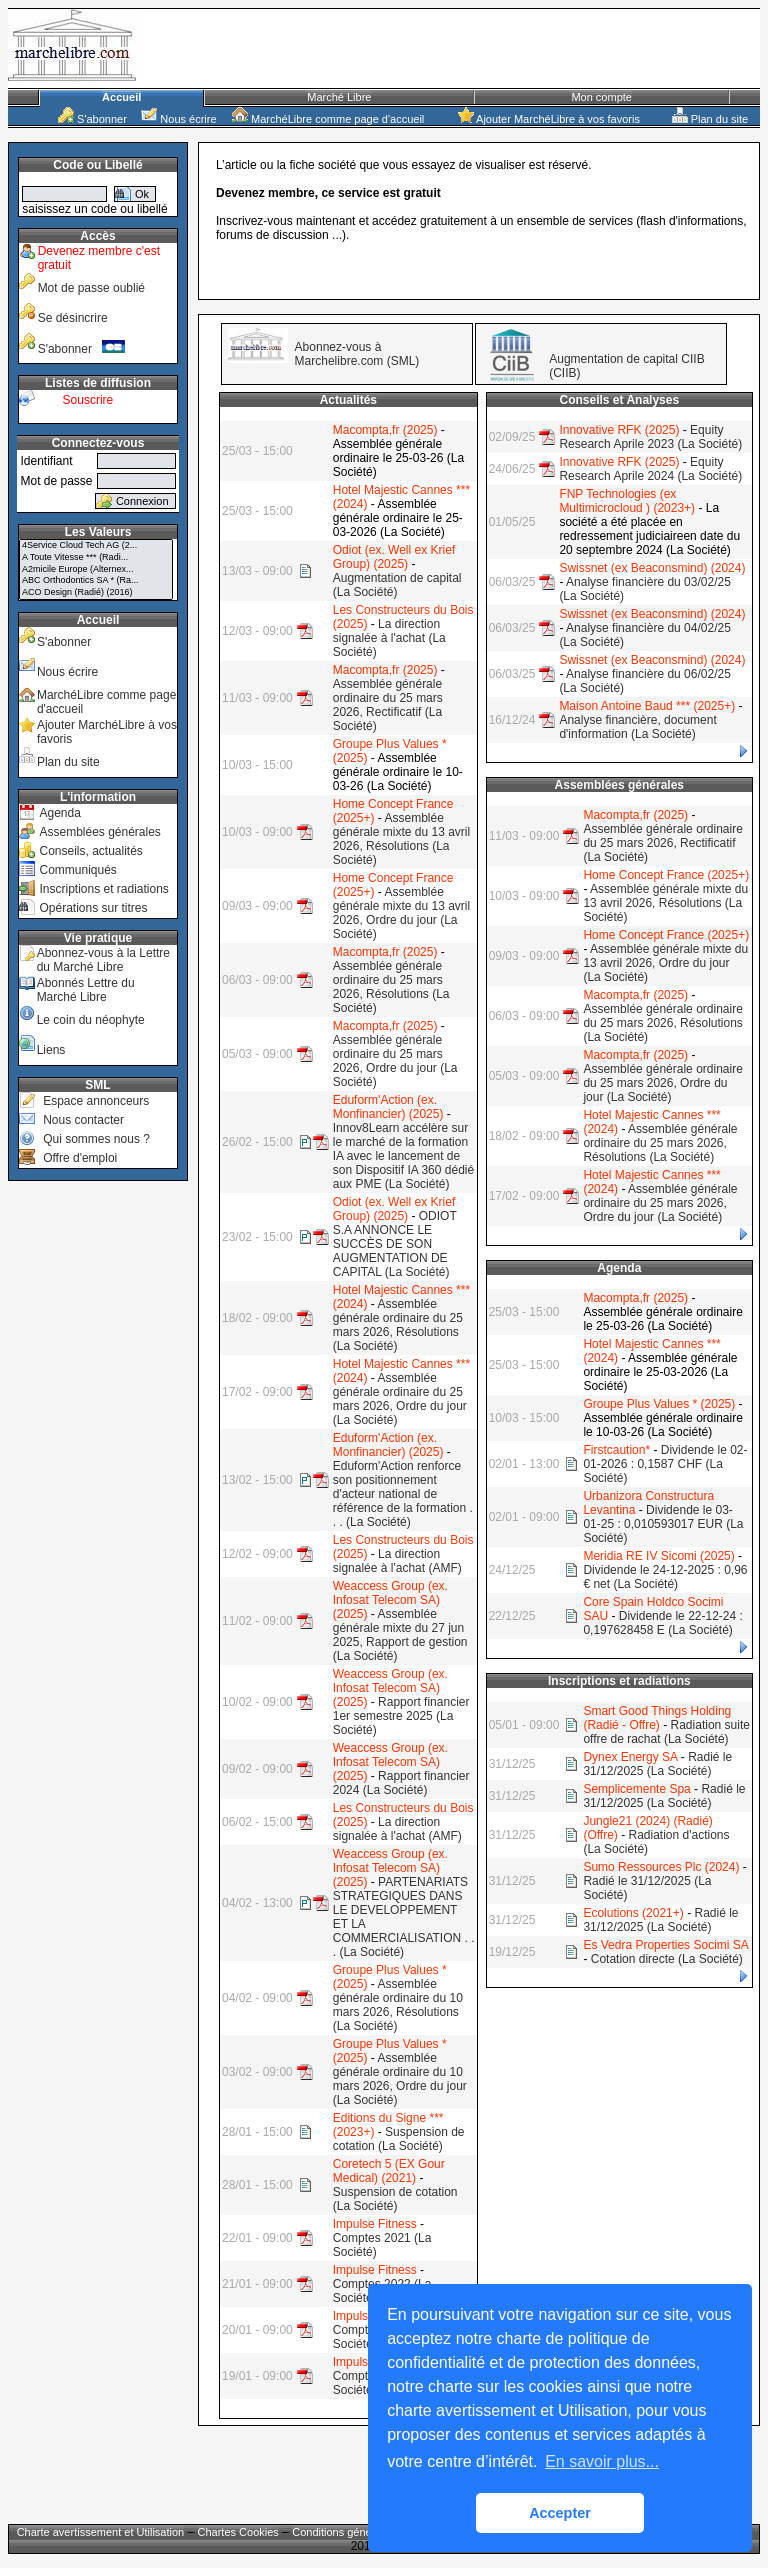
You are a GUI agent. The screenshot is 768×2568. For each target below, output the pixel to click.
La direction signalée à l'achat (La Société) (389, 638)
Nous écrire (178, 119)
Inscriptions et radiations (103, 889)
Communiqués (77, 870)
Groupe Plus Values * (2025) (659, 1404)
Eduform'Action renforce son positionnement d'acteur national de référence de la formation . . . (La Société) (403, 1494)
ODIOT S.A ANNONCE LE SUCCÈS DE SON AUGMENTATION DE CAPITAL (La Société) (395, 1244)
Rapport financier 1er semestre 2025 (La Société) (401, 1716)
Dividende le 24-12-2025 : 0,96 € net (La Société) (665, 1577)
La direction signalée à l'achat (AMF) (397, 1561)
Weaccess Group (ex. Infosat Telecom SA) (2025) (390, 1600)
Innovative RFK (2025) (619, 430)
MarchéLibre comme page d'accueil (328, 119)
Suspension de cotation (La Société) (399, 2139)
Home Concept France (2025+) (666, 875)
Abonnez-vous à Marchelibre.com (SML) (357, 354)
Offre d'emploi (80, 1158)
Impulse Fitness (375, 2224)
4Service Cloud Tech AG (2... (96, 546)
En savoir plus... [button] (602, 2461)
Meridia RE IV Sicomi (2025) (658, 1556)
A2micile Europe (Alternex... (96, 570)
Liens (51, 1050)
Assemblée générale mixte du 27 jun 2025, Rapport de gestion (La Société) (400, 1635)
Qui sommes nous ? (96, 1139)
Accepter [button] (560, 2513)
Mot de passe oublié (91, 288)
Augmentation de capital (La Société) (397, 585)
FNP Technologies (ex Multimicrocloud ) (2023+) (627, 501)
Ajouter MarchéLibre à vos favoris (549, 119)
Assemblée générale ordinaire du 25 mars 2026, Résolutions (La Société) (391, 987)
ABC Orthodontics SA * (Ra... (96, 581)
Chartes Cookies (238, 2532)
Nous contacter (83, 1120)
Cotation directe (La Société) (667, 1959)
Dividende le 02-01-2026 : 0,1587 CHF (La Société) (665, 1464)
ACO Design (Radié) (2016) (96, 593)
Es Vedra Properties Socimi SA (665, 1945)
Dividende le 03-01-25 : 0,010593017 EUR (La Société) (663, 1524)
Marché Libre (339, 97)
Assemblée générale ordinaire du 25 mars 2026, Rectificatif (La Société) (388, 705)
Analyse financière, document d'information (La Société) (637, 727)
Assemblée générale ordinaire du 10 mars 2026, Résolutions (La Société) (398, 2005)
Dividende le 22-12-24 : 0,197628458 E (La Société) (662, 1623)
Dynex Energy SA (630, 1757)
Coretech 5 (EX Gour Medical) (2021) (389, 2171)
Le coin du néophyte (91, 1020)
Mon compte (601, 97)
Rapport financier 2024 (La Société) (401, 1783)
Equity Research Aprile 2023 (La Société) (650, 437)
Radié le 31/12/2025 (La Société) (657, 1764)
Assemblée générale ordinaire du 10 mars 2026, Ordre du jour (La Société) (400, 2079)
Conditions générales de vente (366, 2532)
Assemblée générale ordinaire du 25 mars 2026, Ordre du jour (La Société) (395, 1061)
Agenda (59, 813)
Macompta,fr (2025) (385, 430)
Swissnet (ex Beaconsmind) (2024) (652, 568)
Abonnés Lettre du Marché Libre (86, 990)
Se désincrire (73, 318)
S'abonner (92, 119)
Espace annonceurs (96, 1101)
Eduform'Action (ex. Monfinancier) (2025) (388, 1107)
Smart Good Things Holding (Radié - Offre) (657, 1718)
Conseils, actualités (90, 851)
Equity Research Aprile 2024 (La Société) (650, 469)
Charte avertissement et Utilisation (101, 2532)
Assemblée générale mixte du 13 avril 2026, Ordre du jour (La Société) (401, 913)
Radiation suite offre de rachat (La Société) (666, 1732)
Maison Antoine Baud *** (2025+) (647, 706)
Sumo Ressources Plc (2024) (661, 1867)
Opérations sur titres (93, 908)
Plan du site (710, 119)
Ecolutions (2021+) (633, 1913)
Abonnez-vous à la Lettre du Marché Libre (103, 960)
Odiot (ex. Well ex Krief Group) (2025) (394, 557)
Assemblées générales (99, 832)
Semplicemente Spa (636, 1789)
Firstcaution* (616, 1450)
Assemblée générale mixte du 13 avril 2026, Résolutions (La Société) (401, 839)
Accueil (121, 97)
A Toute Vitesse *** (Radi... (96, 558)
